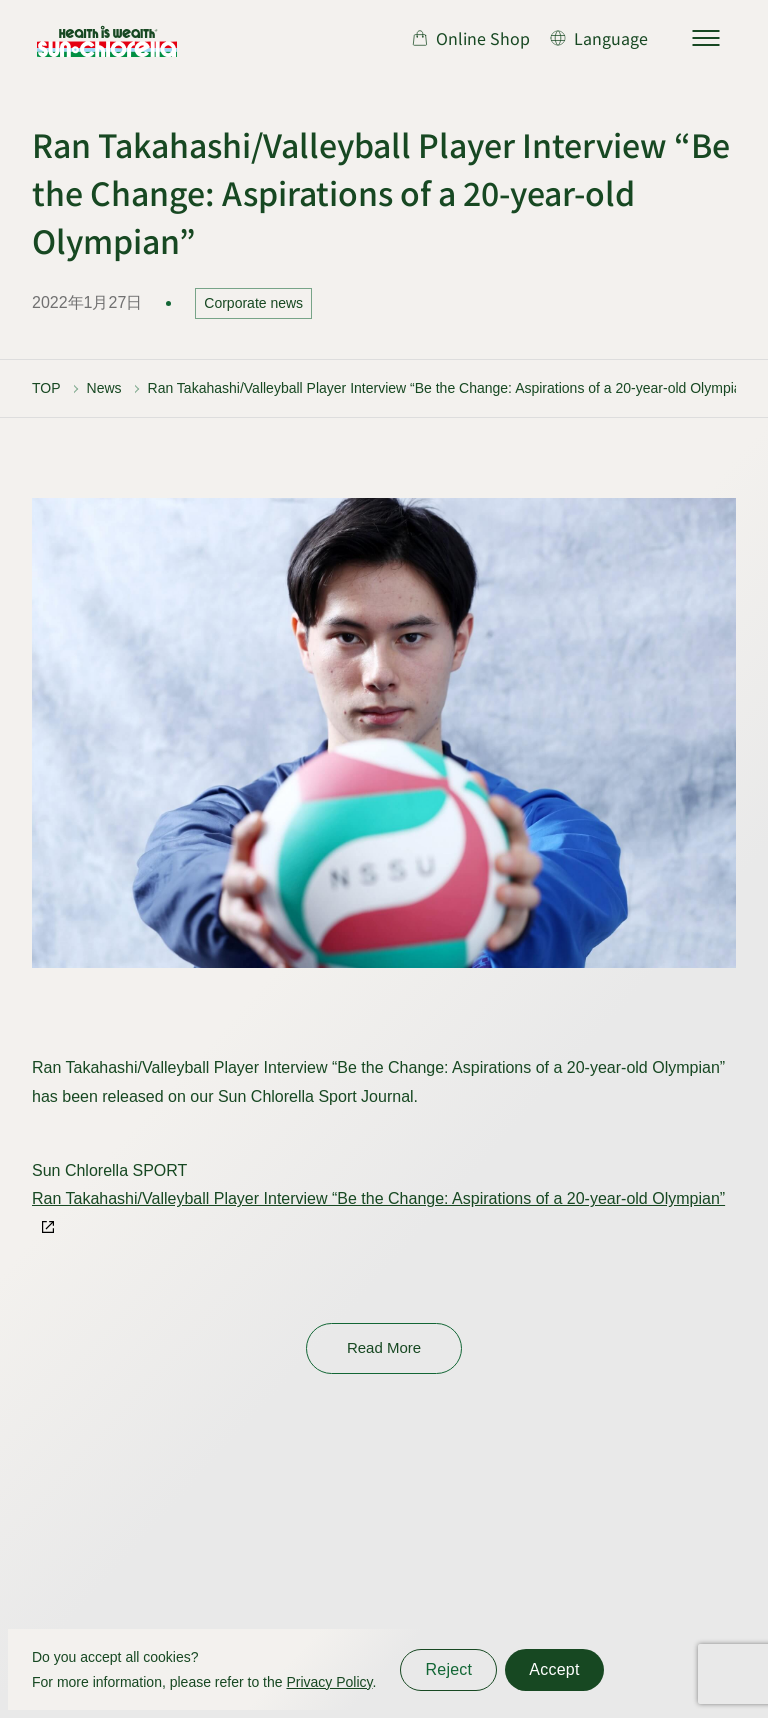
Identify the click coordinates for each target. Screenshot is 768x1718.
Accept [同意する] (554, 1669)
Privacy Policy (329, 1682)
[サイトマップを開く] (706, 38)
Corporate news (253, 303)
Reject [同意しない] (448, 1669)
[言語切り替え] (599, 38)
